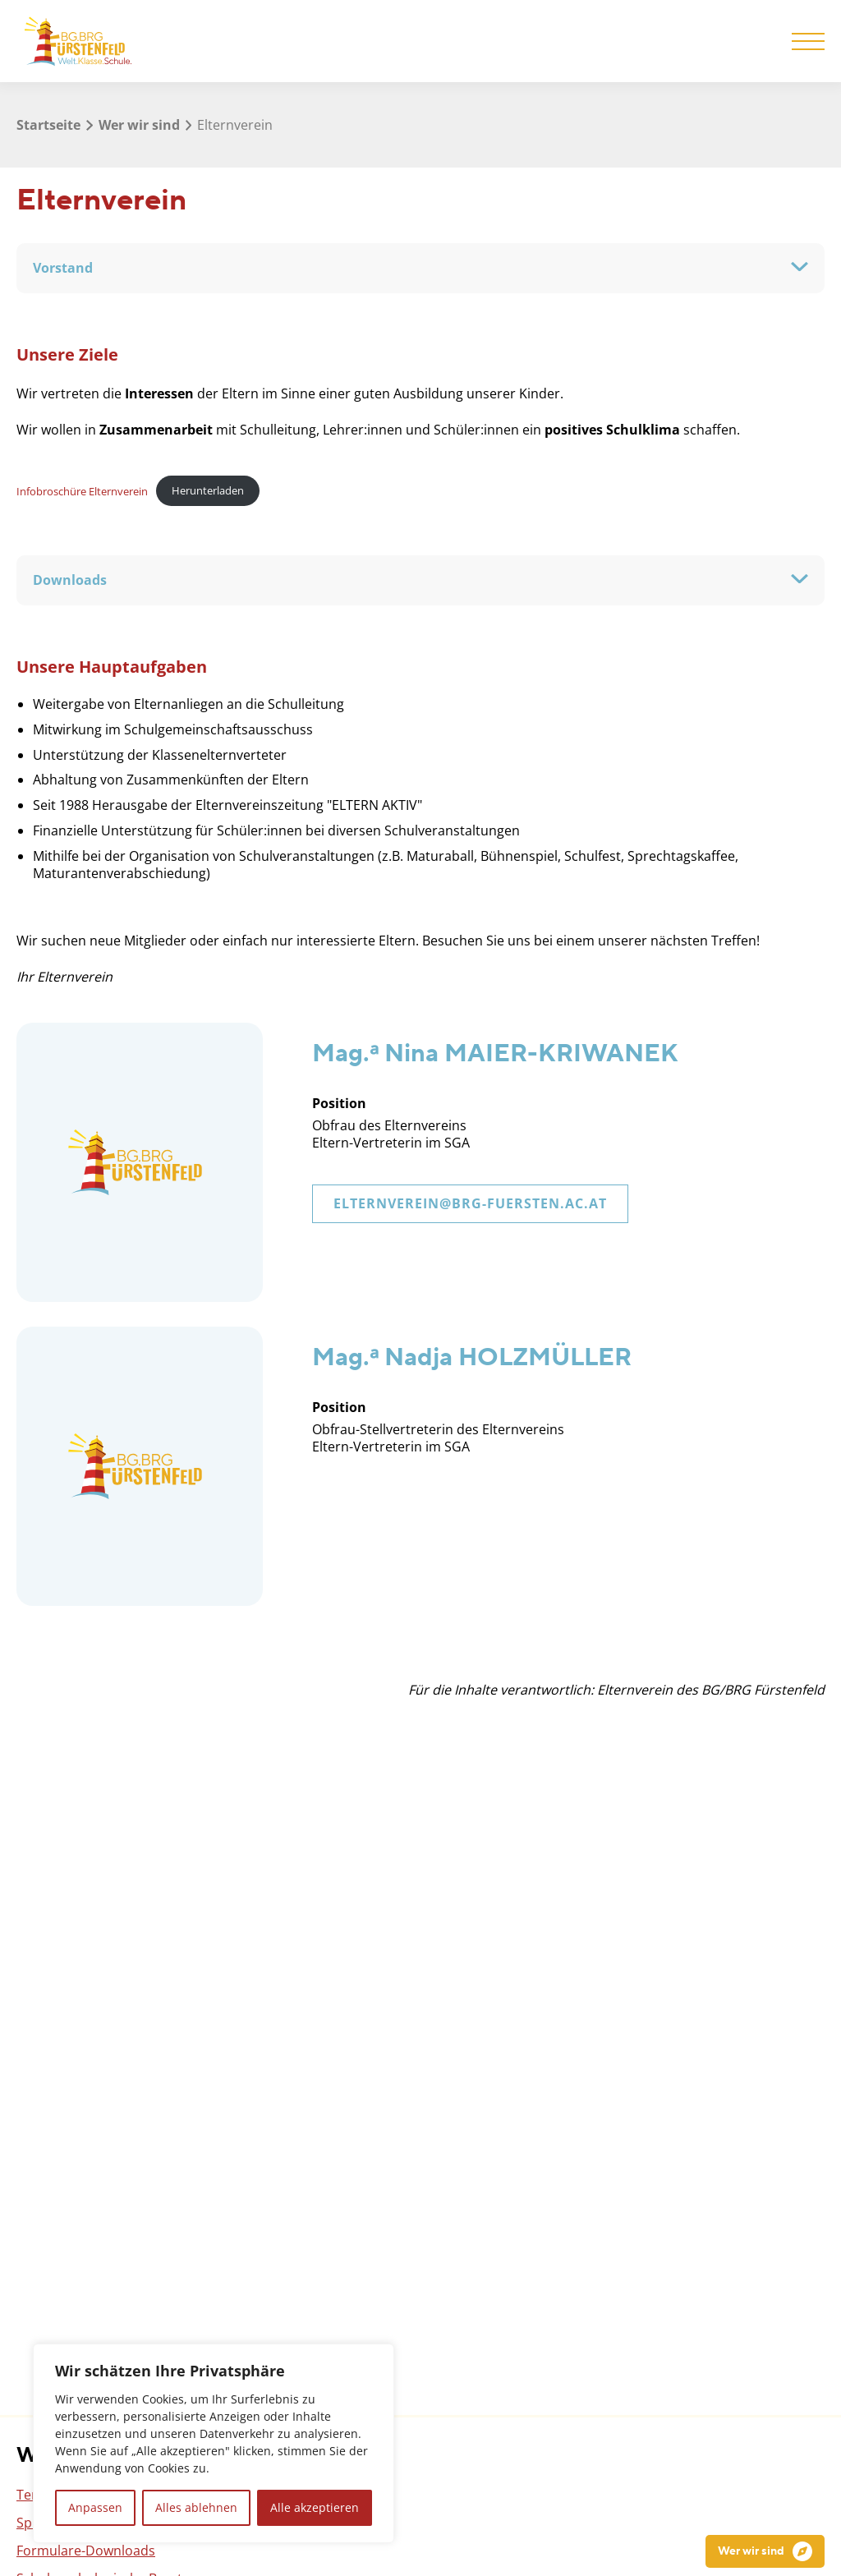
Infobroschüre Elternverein (82, 490)
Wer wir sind (139, 125)
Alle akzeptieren (314, 2507)
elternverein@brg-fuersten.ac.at (470, 1203)
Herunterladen (208, 490)
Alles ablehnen (196, 2507)
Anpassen (95, 2507)
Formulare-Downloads (85, 2551)
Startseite (48, 125)
